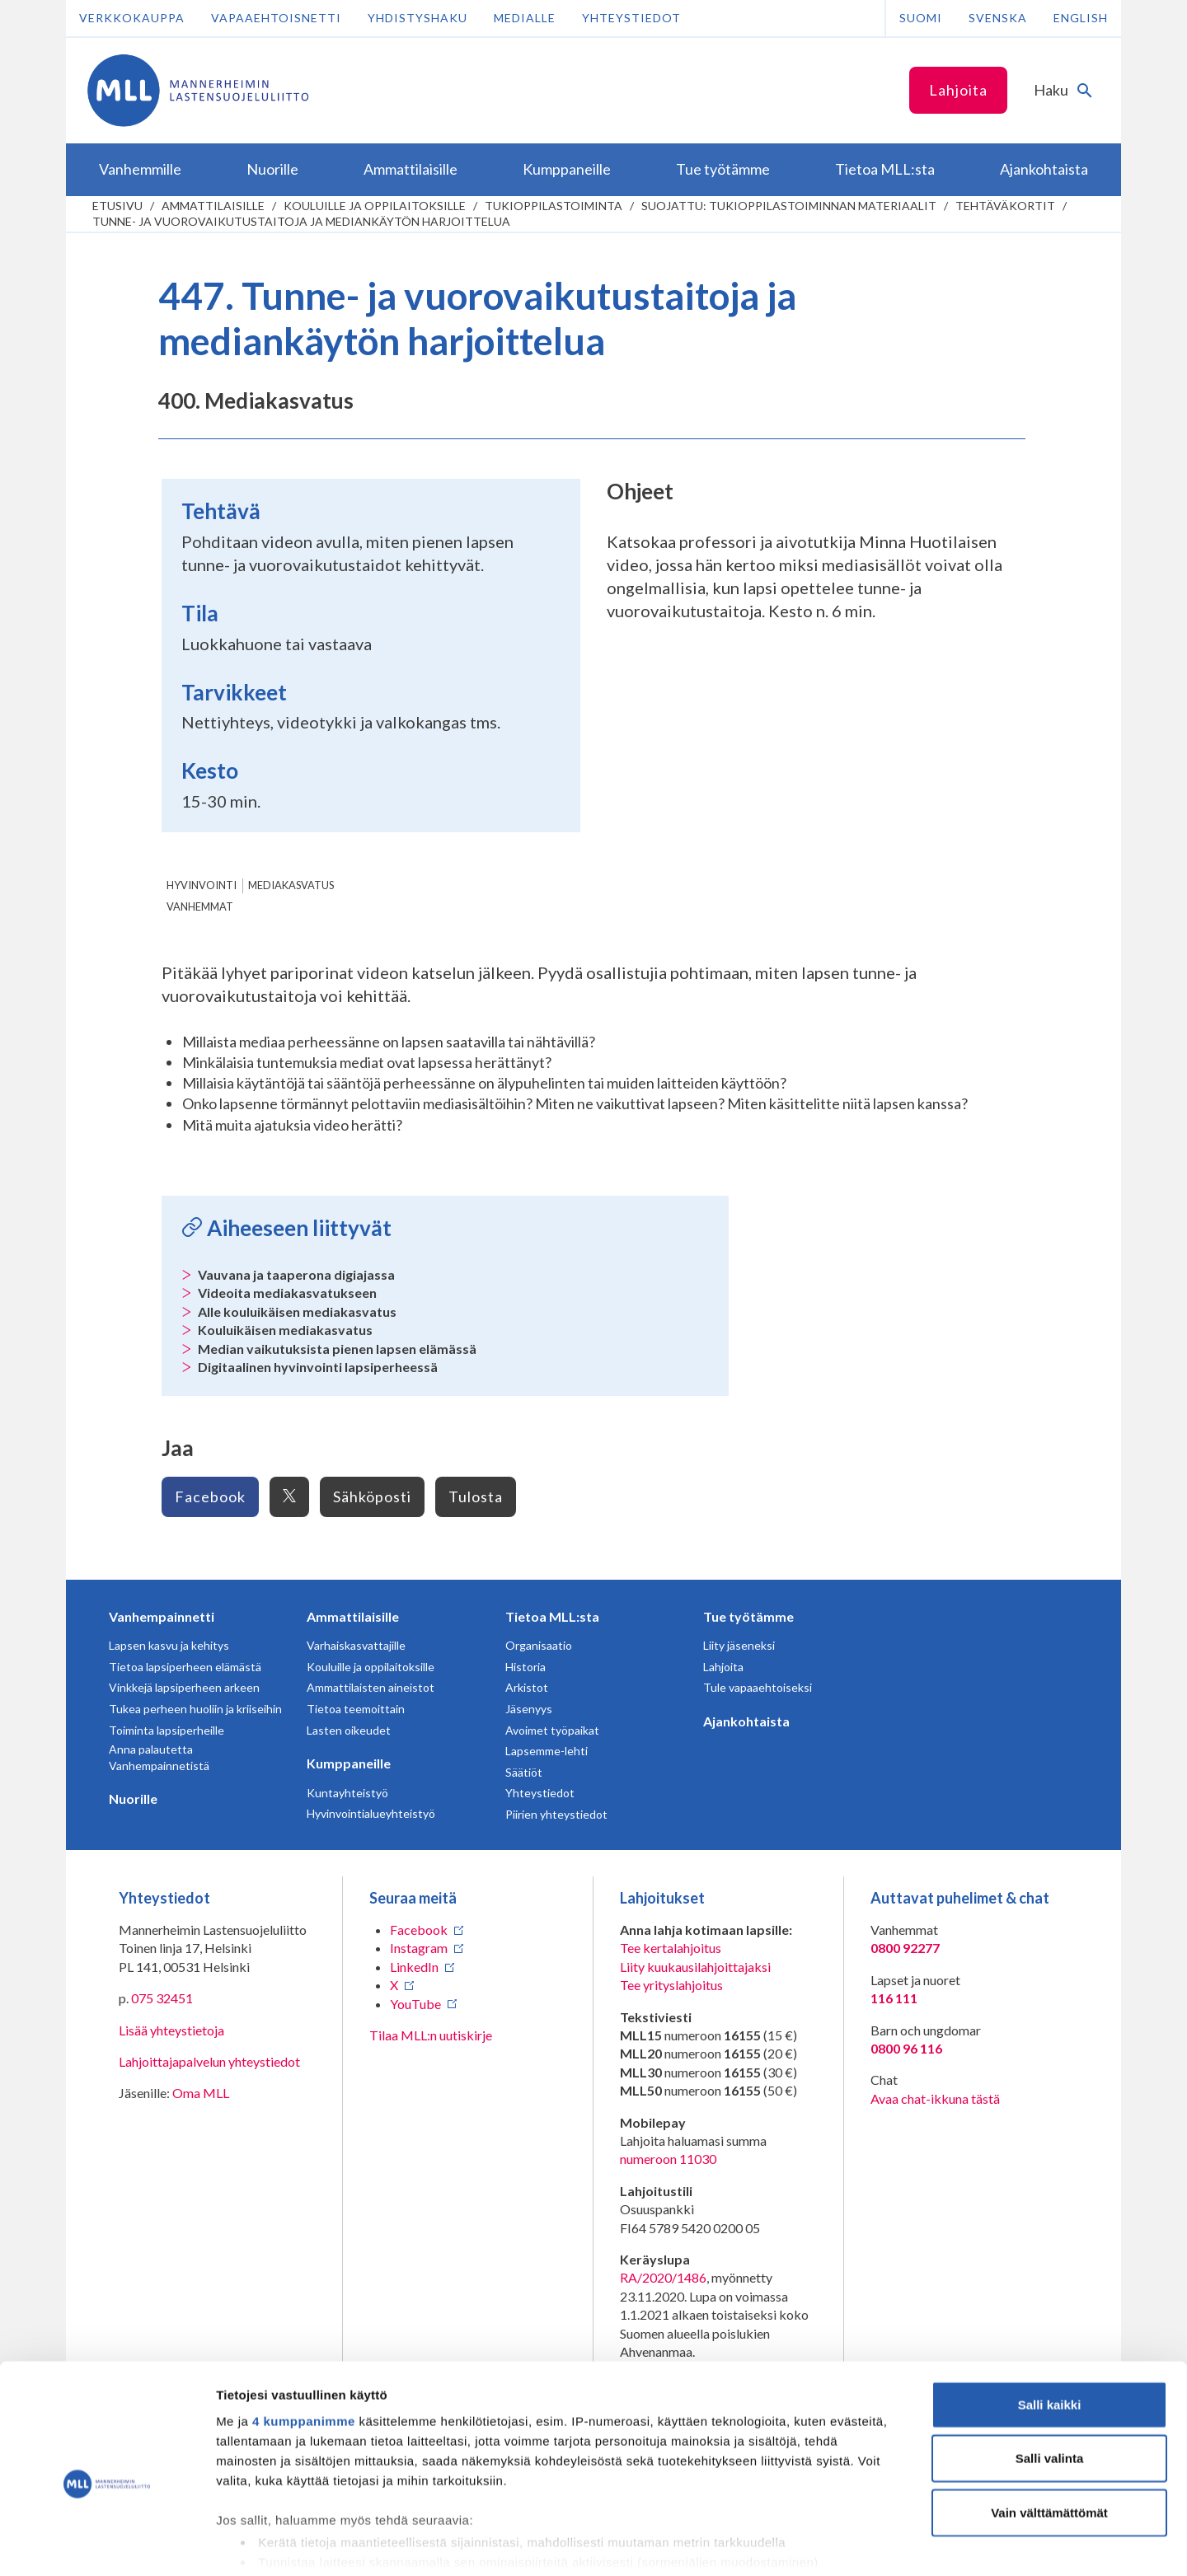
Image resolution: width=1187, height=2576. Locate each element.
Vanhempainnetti (161, 1616)
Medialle (525, 18)
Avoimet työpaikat (552, 1730)
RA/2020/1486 (663, 2277)
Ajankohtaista (746, 1721)
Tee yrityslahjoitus (671, 1985)
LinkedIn (414, 1966)
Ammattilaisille (213, 206)
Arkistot (526, 1687)
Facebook (210, 1496)
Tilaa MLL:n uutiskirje (430, 2035)
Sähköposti (372, 1496)
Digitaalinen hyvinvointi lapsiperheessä (318, 1367)
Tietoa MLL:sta (552, 1616)
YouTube (415, 2004)
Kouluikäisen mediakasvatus (285, 1329)
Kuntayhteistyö (347, 1793)
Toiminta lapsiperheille (166, 1730)
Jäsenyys (528, 1709)
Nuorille (133, 1798)
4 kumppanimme (303, 2341)
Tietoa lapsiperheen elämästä (185, 1667)
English (1080, 18)
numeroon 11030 (668, 2158)
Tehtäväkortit (1005, 206)
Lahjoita (958, 90)
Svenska (998, 18)
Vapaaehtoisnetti (276, 18)
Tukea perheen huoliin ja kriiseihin (195, 1709)
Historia (525, 1667)
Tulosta (475, 1496)
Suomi (920, 18)
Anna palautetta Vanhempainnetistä (159, 1757)
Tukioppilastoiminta (553, 206)
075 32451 (162, 1998)
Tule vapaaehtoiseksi (757, 1687)
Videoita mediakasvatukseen (287, 1292)
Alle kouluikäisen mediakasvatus (297, 1311)
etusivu (117, 206)
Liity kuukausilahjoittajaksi (695, 1966)
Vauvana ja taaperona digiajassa (296, 1274)
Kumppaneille (349, 1763)
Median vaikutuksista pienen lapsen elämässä (337, 1348)
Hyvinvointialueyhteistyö (371, 1813)
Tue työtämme (748, 1616)
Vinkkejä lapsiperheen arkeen (184, 1687)
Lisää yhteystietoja (171, 2030)
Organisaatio (538, 1645)
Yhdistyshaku (417, 18)
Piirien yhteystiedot (556, 1814)
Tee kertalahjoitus (670, 1947)
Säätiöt (523, 1772)
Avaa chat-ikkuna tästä (935, 2098)
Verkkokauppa (132, 18)
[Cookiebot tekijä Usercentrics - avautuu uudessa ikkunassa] (107, 2544)
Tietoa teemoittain (356, 1709)
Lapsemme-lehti (546, 1751)
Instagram (419, 1947)
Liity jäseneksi (739, 1645)
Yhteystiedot (631, 18)
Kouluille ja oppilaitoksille (375, 206)
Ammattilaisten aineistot (370, 1687)
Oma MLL (200, 2093)
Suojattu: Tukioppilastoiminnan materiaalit (788, 206)
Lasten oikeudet (349, 1730)
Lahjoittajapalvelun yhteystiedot (209, 2061)
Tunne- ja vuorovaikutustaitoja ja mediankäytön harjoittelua (301, 221)
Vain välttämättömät (1049, 2432)
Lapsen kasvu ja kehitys (169, 1645)
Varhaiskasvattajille (356, 1645)
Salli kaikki (1049, 2324)
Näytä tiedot (881, 2543)
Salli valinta (1050, 2378)
